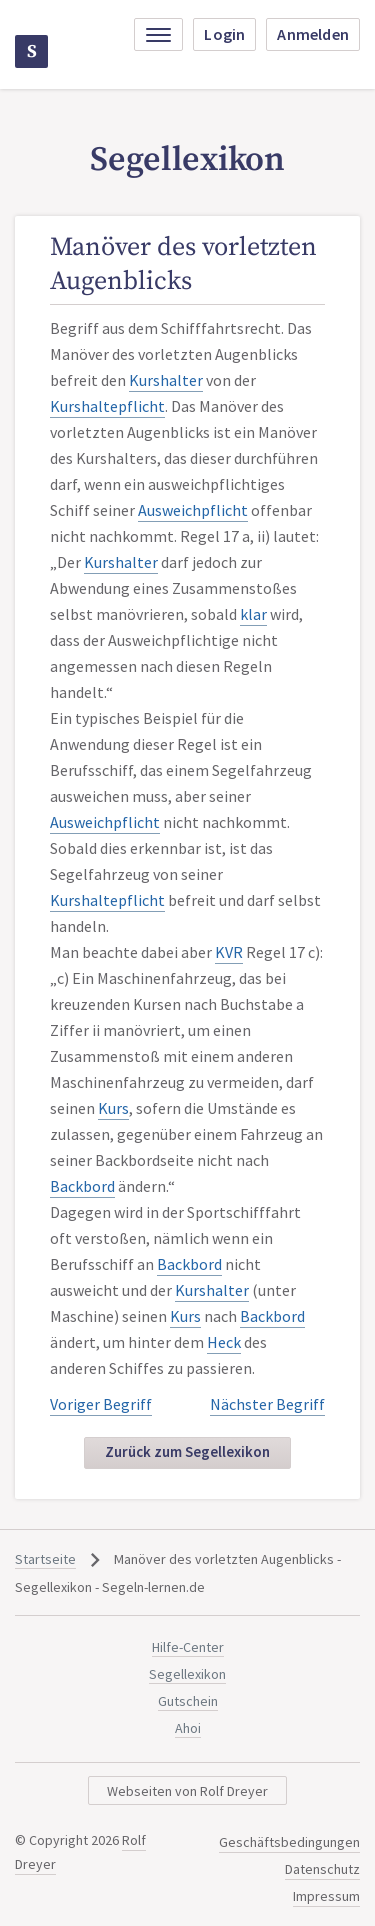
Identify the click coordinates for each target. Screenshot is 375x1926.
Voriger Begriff (101, 1404)
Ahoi (188, 1728)
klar (253, 614)
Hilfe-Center (188, 1647)
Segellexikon (187, 1674)
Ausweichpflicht (193, 510)
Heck (224, 1342)
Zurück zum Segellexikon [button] (187, 1451)
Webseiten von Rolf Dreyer (187, 1791)
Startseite (45, 1559)
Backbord (82, 1186)
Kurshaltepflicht (107, 406)
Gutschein (188, 1701)
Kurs (113, 1108)
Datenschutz (322, 1869)
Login (224, 34)
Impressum (326, 1896)
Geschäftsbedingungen (289, 1842)
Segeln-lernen (32, 51)
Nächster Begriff (267, 1404)
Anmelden (313, 34)
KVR (229, 952)
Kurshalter (166, 380)
